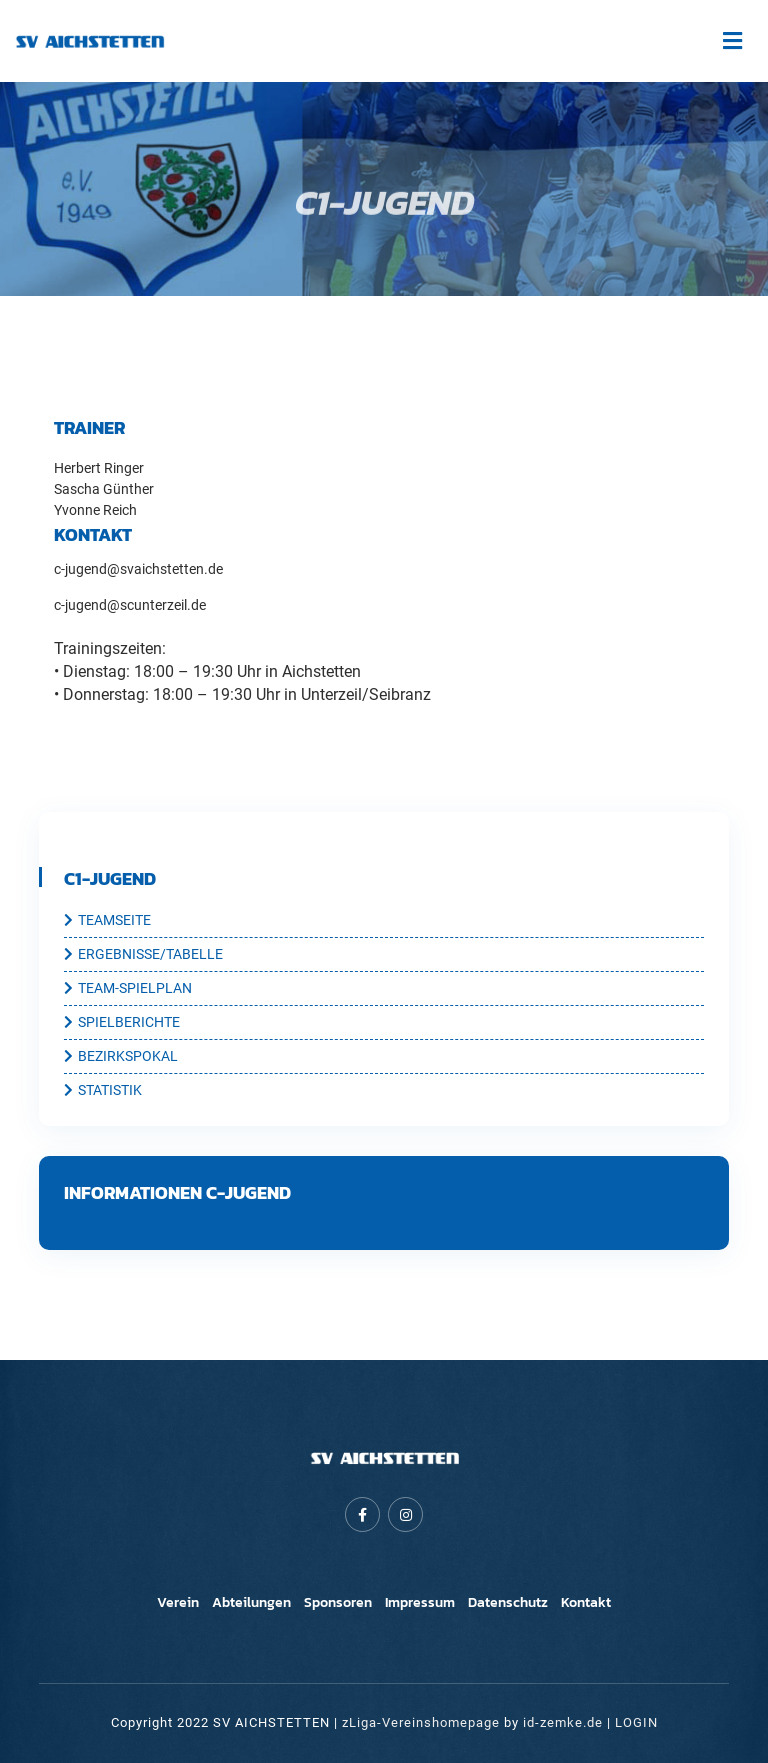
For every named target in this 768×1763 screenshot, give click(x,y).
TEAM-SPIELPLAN (128, 989)
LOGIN (636, 1722)
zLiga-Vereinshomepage (421, 1722)
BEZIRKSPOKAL (121, 1057)
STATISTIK (103, 1091)
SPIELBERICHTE (122, 1023)
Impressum (420, 1602)
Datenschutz (508, 1602)
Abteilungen (251, 1602)
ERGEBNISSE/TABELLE (143, 955)
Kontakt (586, 1602)
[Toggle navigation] (732, 41)
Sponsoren (338, 1602)
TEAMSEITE (107, 921)
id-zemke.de (563, 1722)
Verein (178, 1602)
